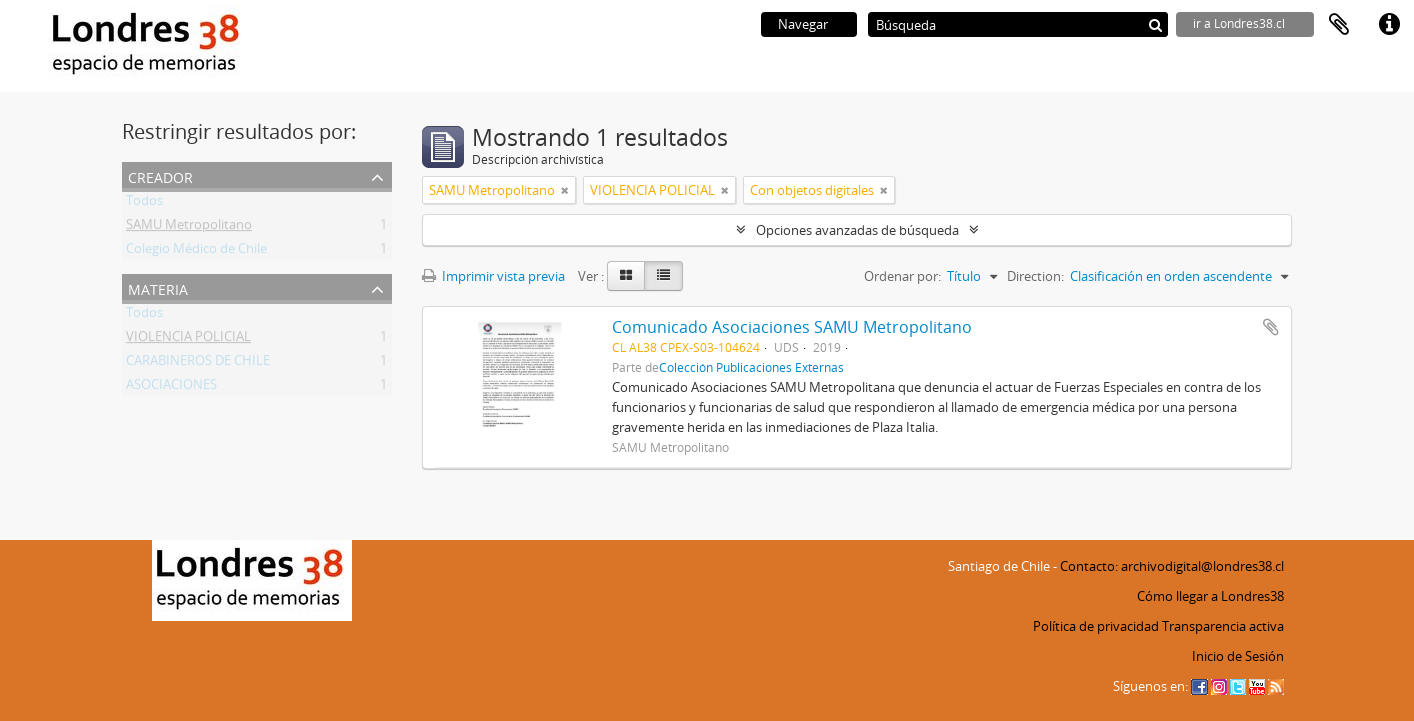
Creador (160, 175)
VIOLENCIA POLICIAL (188, 340)
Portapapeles (1339, 25)
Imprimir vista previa (493, 276)
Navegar (803, 24)
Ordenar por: (902, 276)
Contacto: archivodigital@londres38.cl (1172, 566)
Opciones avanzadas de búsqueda (857, 230)
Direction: (1035, 276)
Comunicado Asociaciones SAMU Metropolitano (792, 327)
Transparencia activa (1223, 626)
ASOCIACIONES (171, 388)
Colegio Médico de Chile (196, 252)
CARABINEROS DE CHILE (198, 364)
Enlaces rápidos (1389, 25)
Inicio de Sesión (1238, 656)
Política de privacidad (1096, 626)
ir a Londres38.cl (1239, 23)
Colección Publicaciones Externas (751, 367)
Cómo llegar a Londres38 (1210, 596)
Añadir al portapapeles (1271, 327)
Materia (158, 287)
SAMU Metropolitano (189, 228)
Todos (144, 204)
